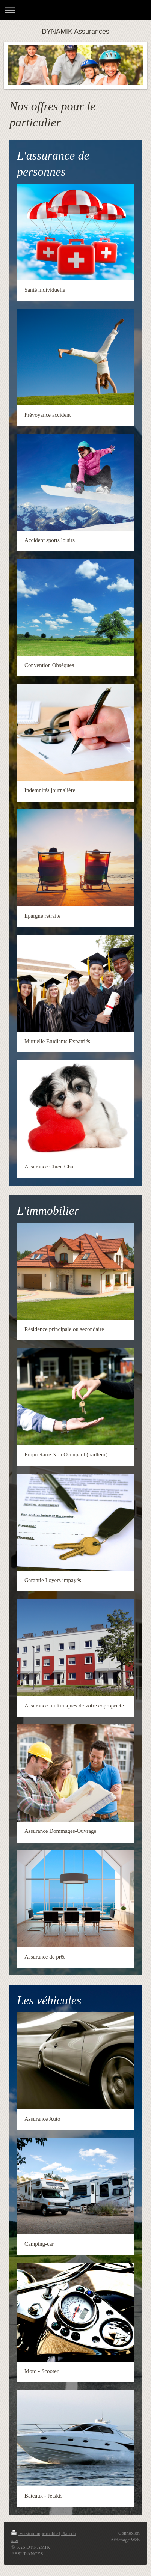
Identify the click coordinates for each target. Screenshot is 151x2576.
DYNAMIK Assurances (75, 31)
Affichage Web (125, 2540)
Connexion (129, 2533)
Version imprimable (35, 2533)
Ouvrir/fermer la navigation (75, 10)
